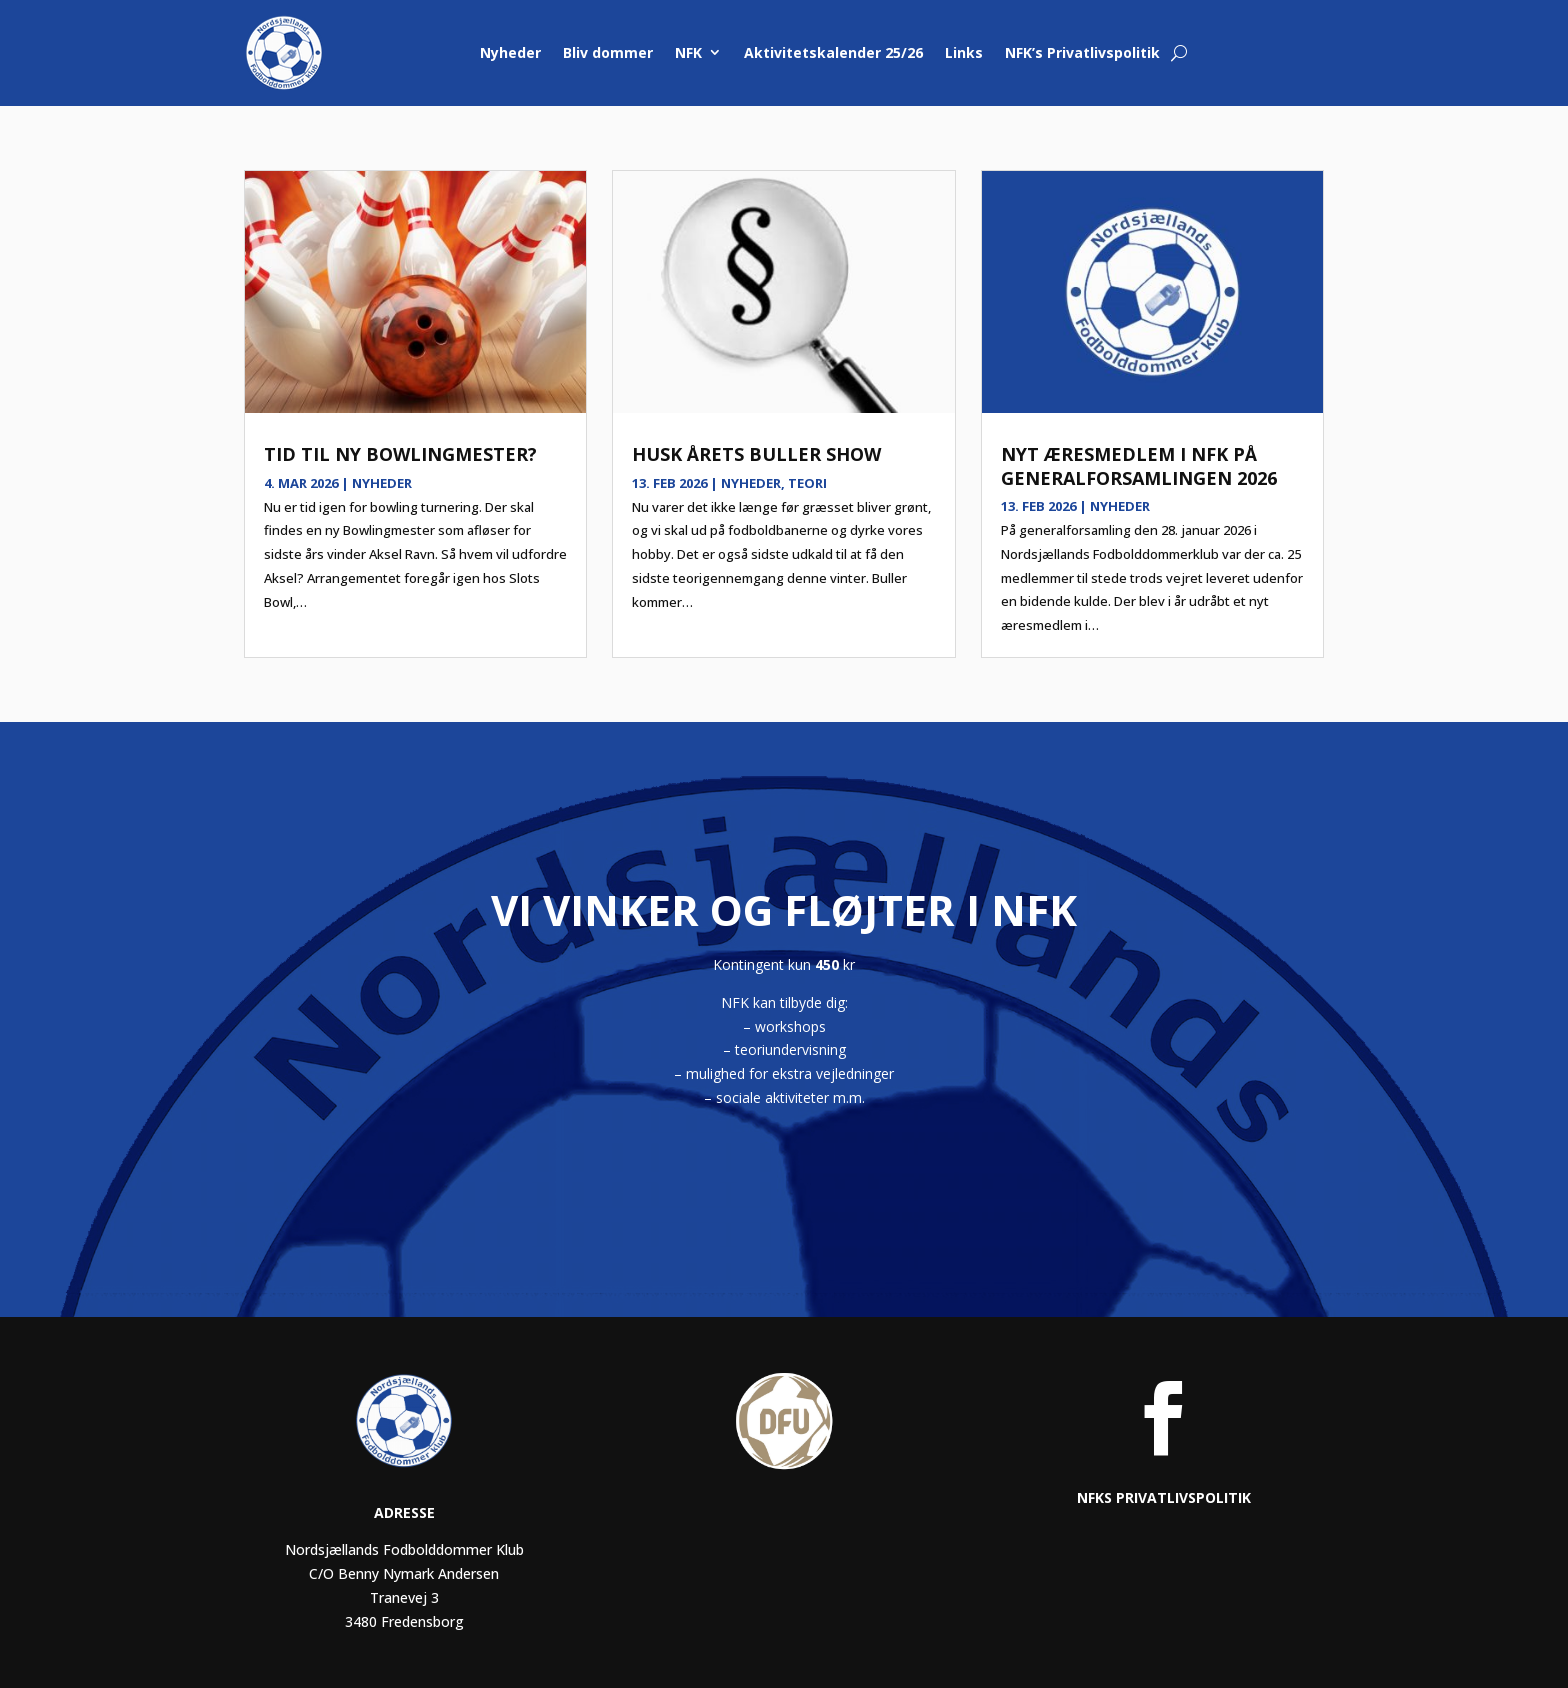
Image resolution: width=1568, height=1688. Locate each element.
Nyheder (510, 52)
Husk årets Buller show (756, 454)
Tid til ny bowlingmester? (400, 454)
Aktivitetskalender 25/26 (833, 52)
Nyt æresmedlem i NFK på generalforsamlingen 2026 (1139, 465)
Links (964, 52)
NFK (688, 52)
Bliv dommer (608, 52)
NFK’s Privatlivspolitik (1082, 52)
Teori (807, 483)
